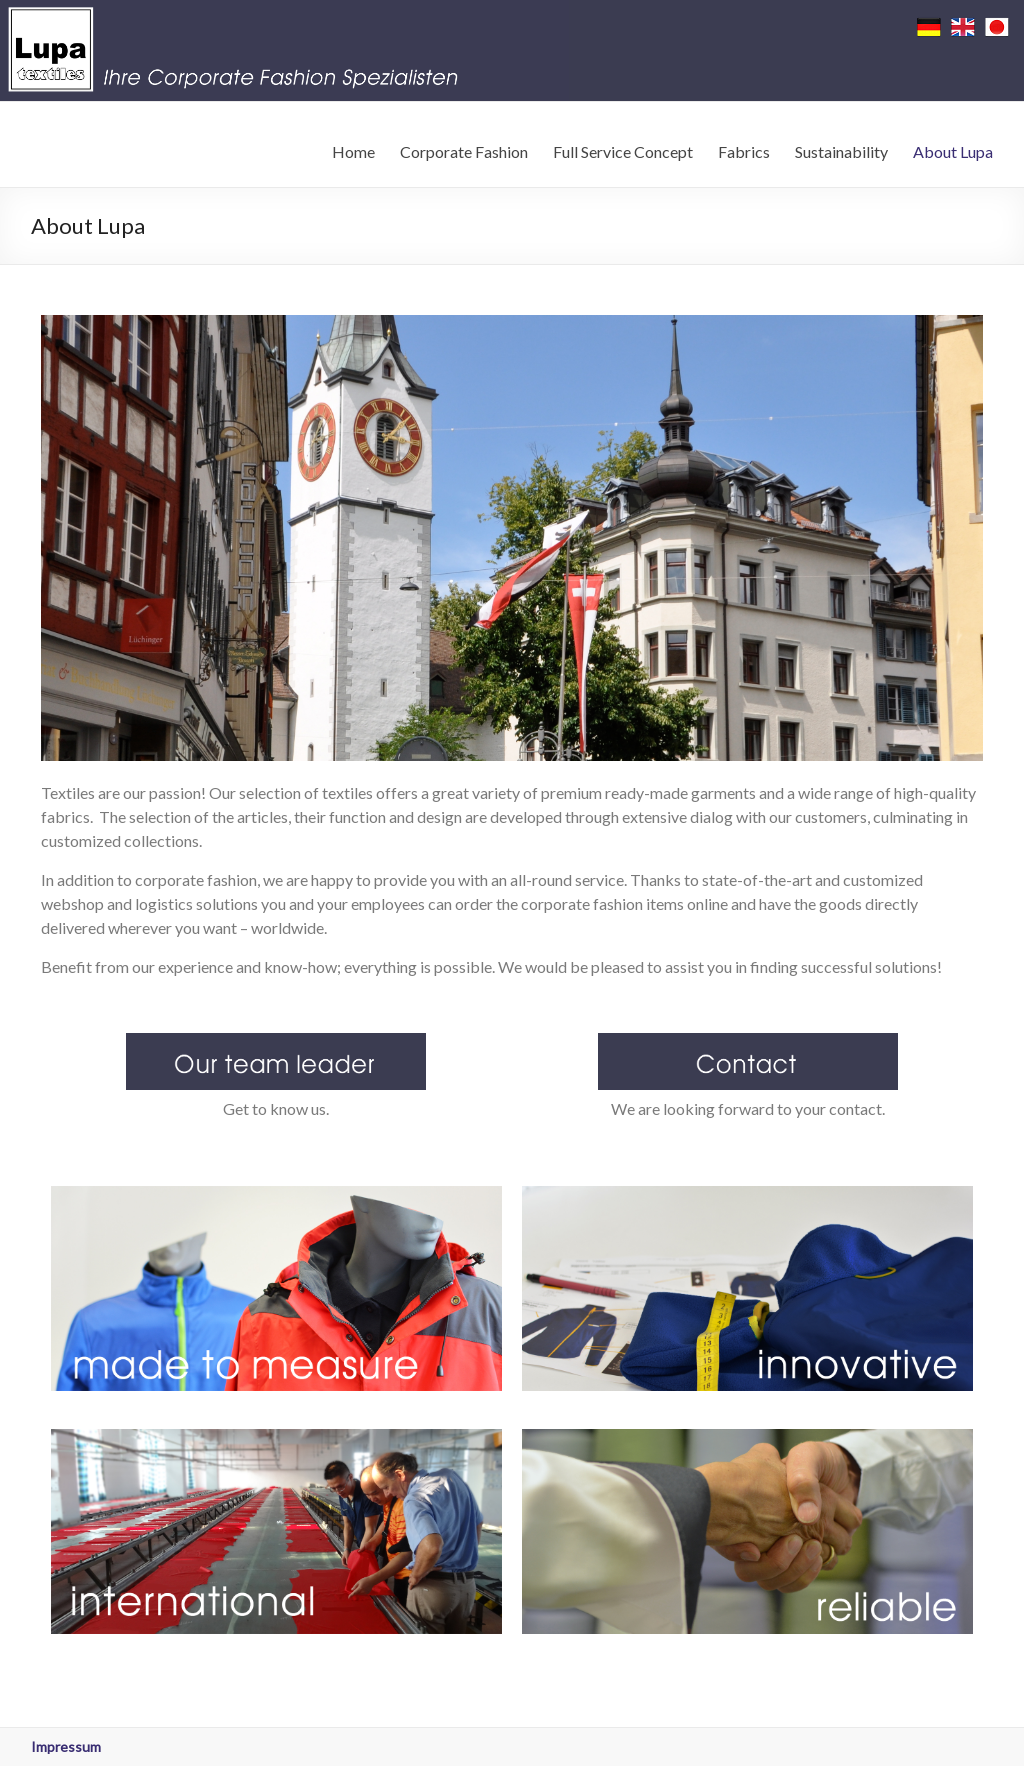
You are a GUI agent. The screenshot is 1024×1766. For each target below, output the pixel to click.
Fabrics (744, 151)
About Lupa (953, 151)
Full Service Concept (623, 151)
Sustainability (841, 151)
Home (353, 151)
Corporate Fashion (464, 151)
